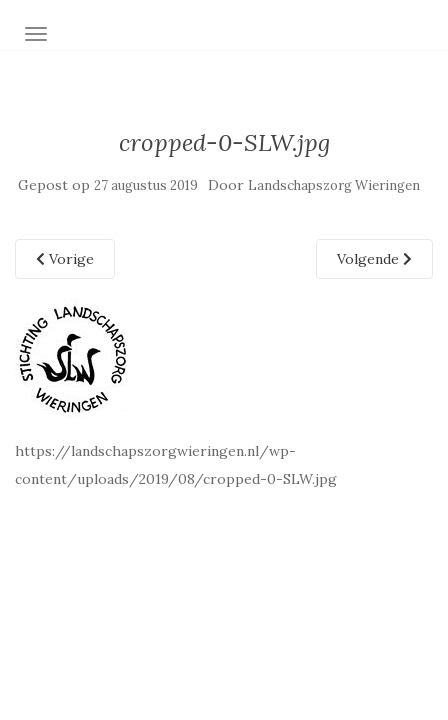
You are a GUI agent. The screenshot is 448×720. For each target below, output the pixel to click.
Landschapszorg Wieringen (334, 185)
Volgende (374, 259)
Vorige (65, 259)
